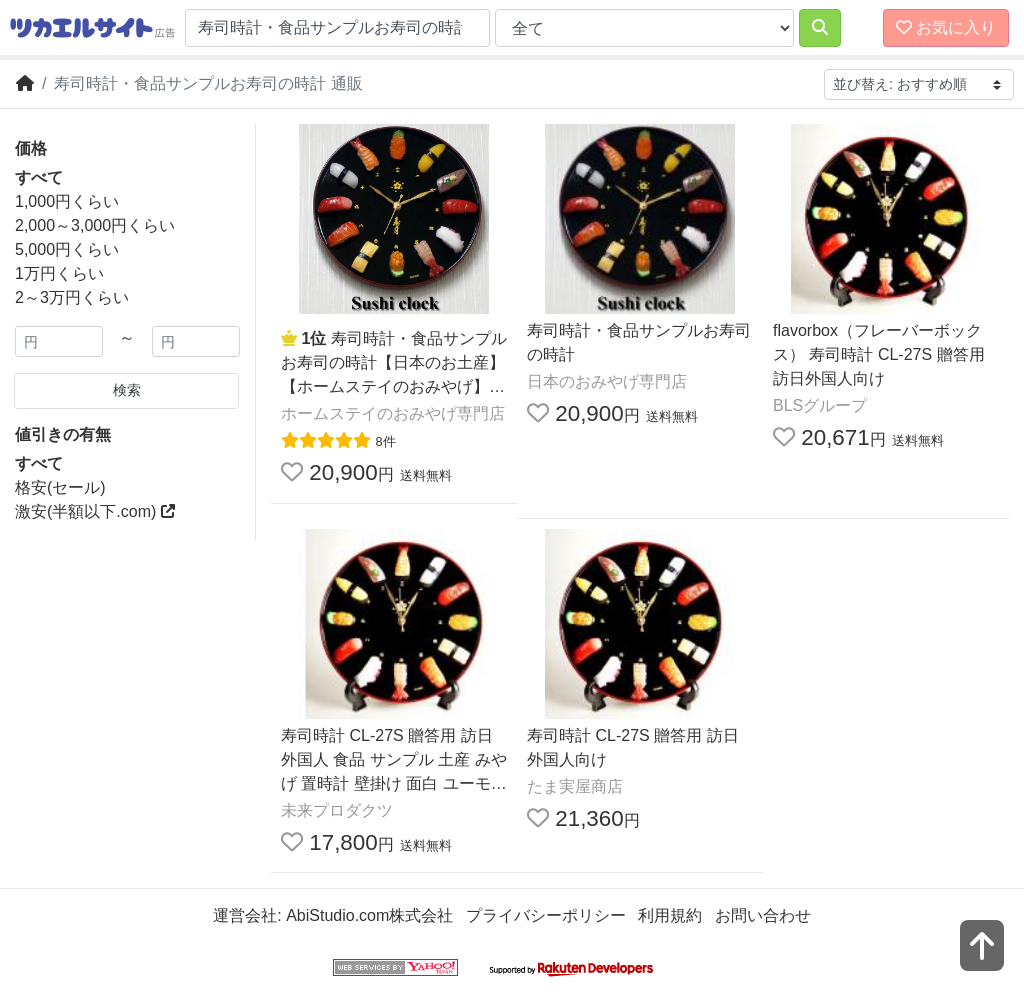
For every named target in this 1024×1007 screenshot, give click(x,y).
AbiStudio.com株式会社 (369, 915)
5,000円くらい (67, 249)
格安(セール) (60, 487)
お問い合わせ (763, 915)
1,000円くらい (67, 201)
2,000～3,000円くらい (95, 225)
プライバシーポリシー (546, 915)
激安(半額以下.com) (95, 511)
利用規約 (670, 915)
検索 (127, 390)
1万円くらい (59, 273)
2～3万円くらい (72, 297)
